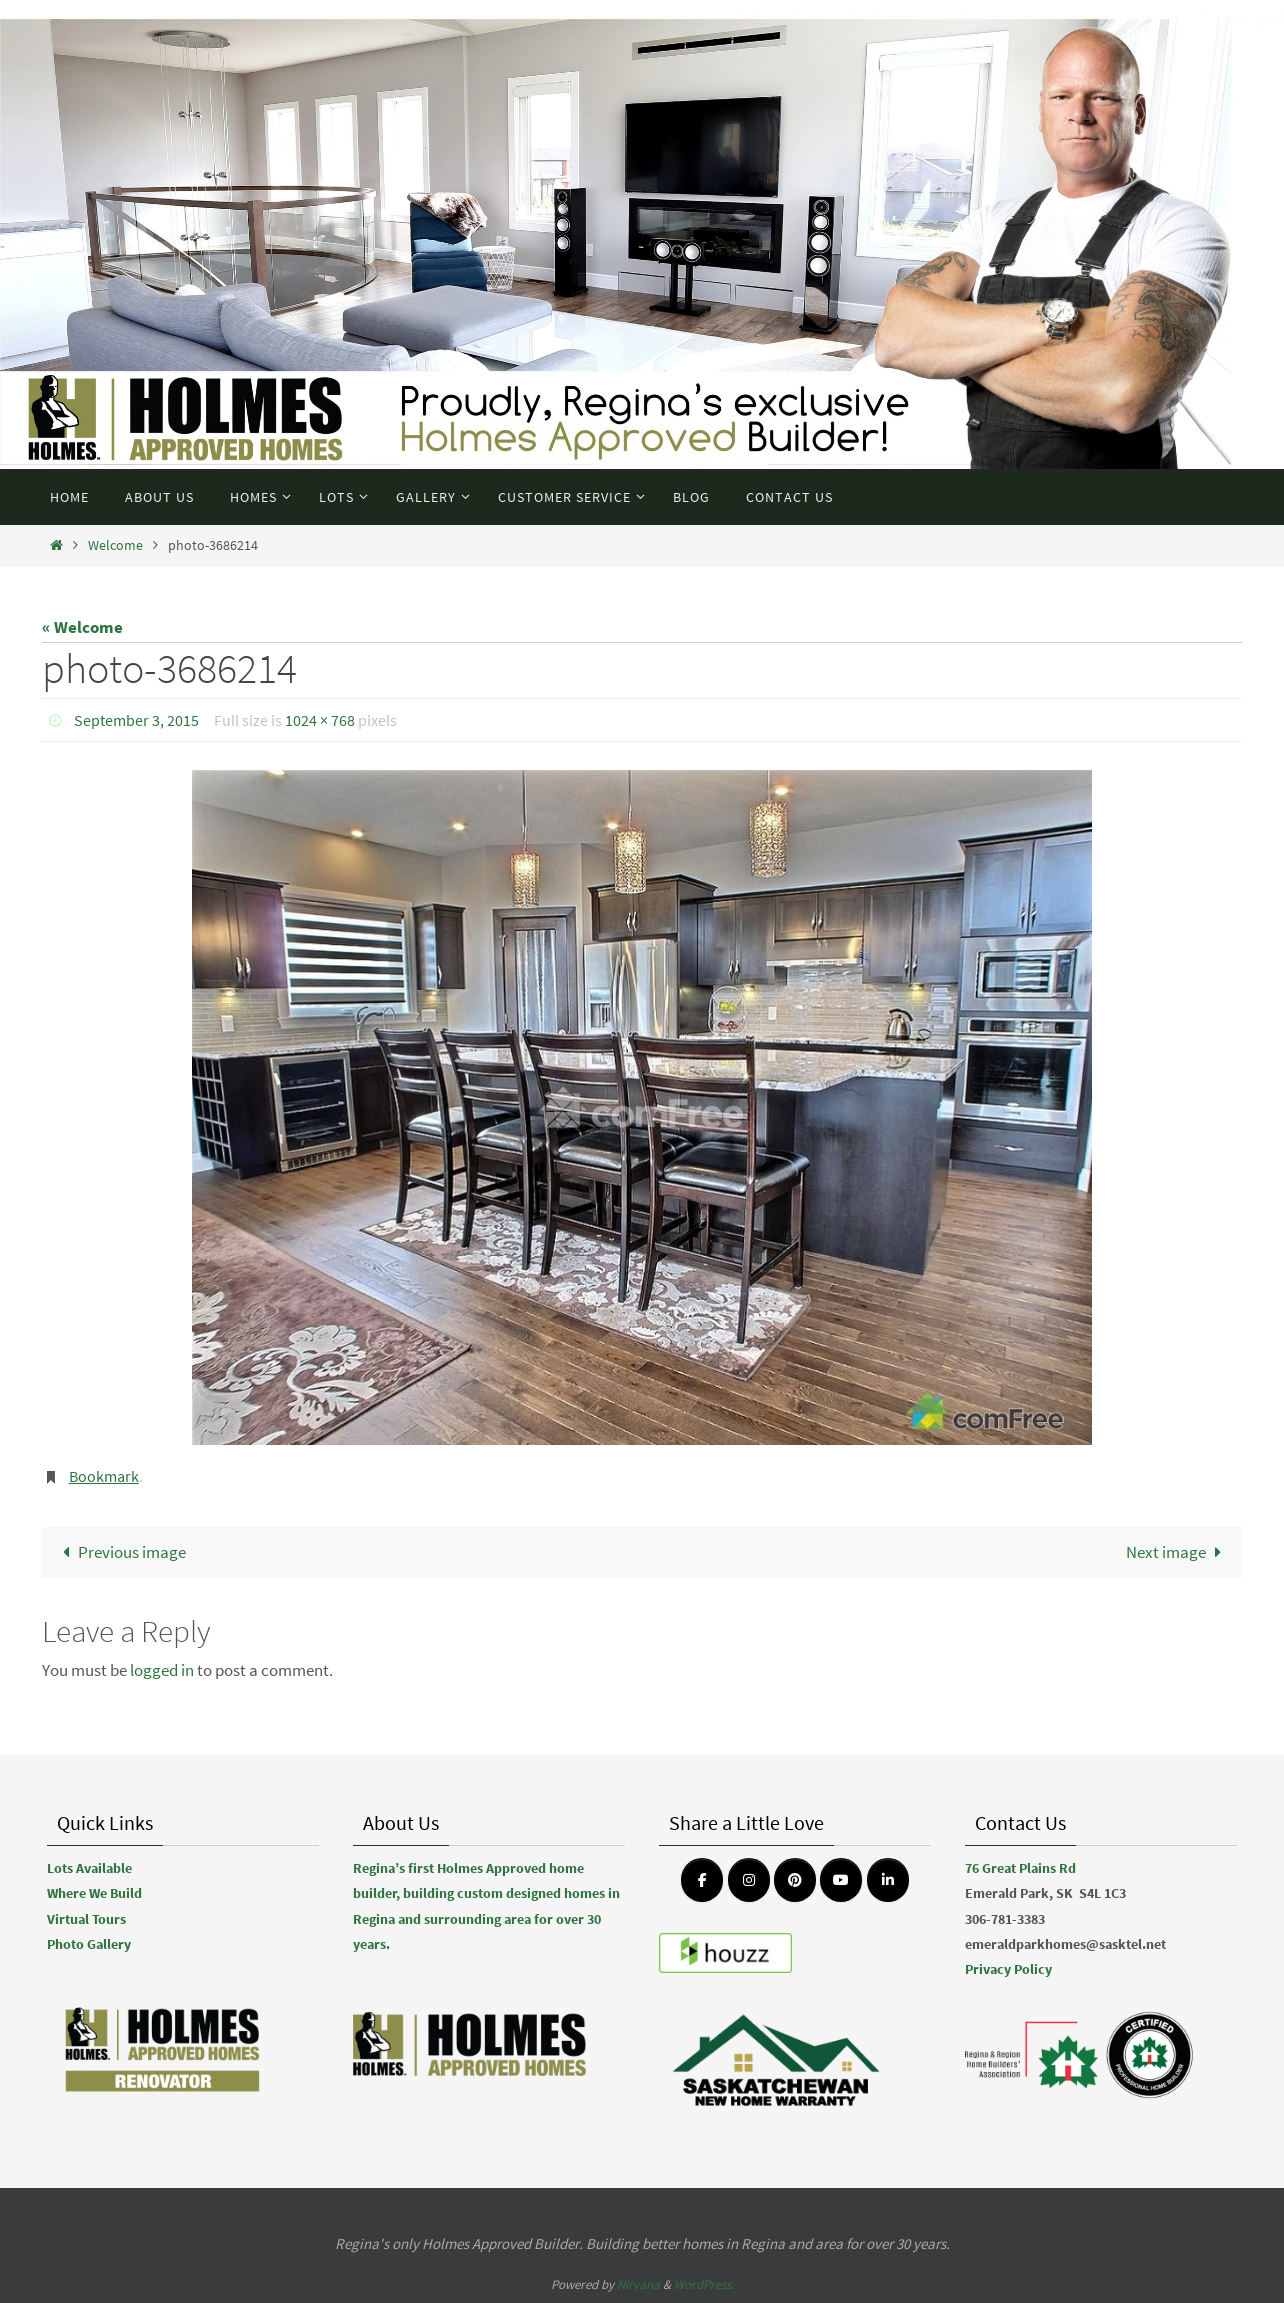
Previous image (120, 1552)
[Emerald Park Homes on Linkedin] (888, 1880)
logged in (162, 1670)
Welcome (115, 545)
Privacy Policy (1008, 1969)
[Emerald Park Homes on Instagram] (749, 1880)
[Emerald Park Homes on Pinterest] (795, 1880)
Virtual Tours (86, 1919)
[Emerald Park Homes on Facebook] (702, 1880)
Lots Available (89, 1868)
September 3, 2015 (136, 720)
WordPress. (704, 2284)
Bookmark (104, 1476)
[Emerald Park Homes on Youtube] (841, 1880)
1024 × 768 (320, 720)
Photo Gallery (89, 1944)
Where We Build (94, 1893)
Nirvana (638, 2284)
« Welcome (82, 627)
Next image (1178, 1552)
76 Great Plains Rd (1020, 1868)
